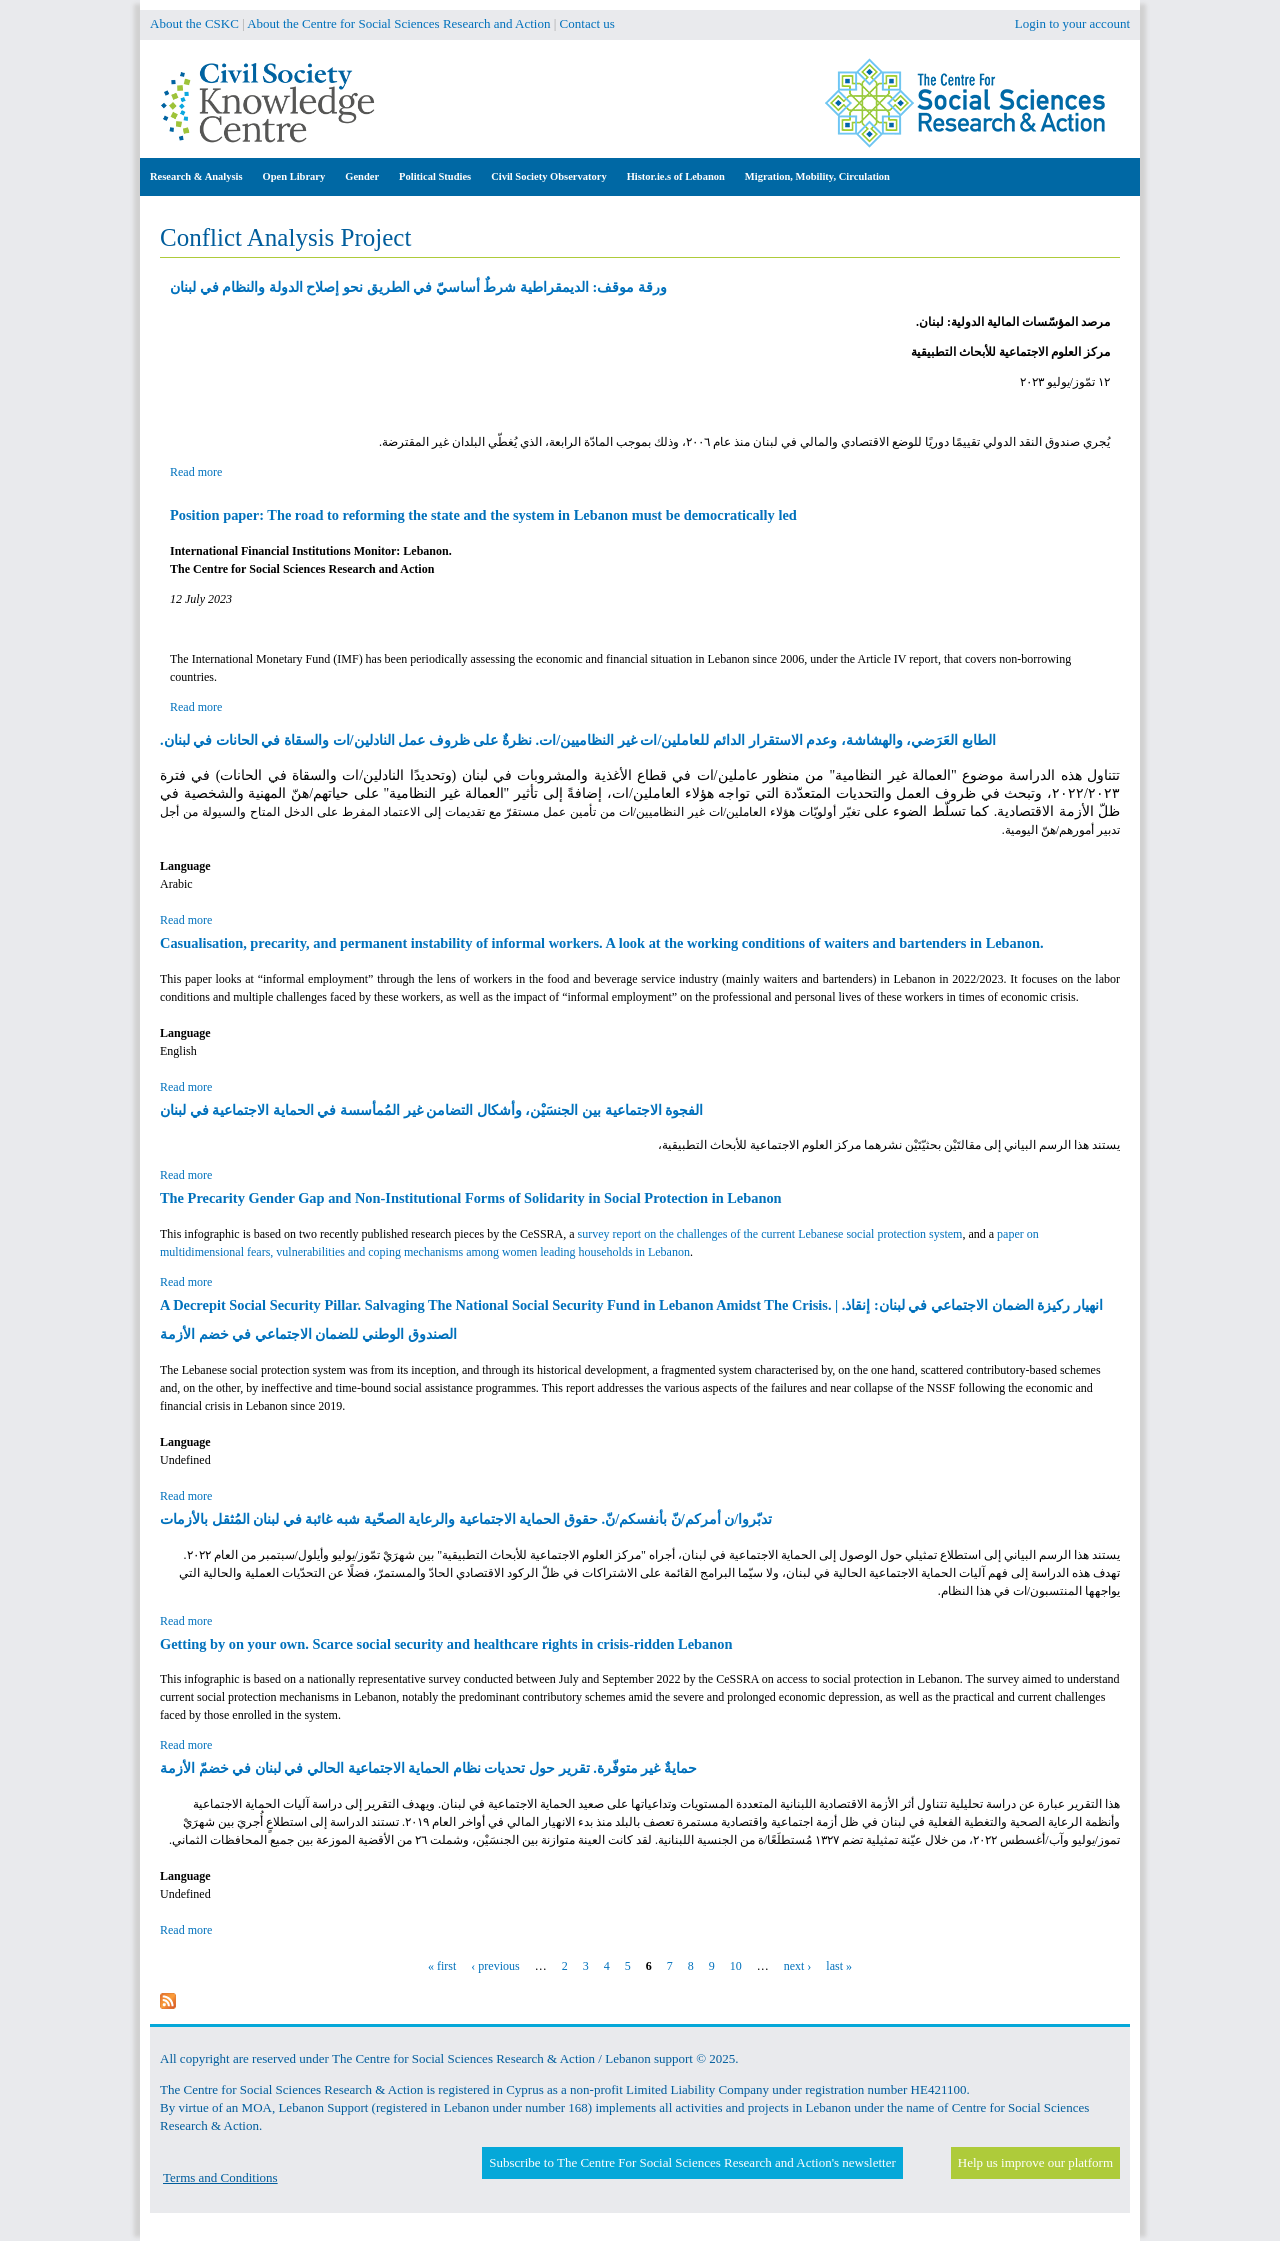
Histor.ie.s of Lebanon (676, 176)
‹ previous (495, 1966)
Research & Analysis (196, 176)
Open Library (294, 176)
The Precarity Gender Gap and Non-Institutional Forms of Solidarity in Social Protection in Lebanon (471, 1198)
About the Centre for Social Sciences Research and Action (398, 23)
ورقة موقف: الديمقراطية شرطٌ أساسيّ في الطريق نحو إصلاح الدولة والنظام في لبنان (418, 287)
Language (185, 866)
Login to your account (1072, 23)
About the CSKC (194, 23)
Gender (362, 176)
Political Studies (435, 176)
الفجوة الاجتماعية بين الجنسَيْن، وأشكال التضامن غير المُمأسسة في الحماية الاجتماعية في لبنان (431, 1110)
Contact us (587, 23)
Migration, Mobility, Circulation (817, 176)
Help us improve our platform (1035, 2162)
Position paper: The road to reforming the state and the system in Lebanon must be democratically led (483, 515)
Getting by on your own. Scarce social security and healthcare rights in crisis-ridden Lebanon (446, 1644)
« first (442, 1966)
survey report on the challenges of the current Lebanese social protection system (770, 1234)
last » (839, 1966)
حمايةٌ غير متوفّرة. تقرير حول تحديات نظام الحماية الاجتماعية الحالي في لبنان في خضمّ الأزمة (428, 1768)
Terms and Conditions (220, 2177)
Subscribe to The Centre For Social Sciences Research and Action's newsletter (692, 2162)
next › (798, 1966)
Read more (196, 472)
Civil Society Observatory (548, 176)
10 (736, 1966)
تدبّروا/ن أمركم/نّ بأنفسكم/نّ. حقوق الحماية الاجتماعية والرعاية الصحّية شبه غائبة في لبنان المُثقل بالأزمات (466, 1519)
